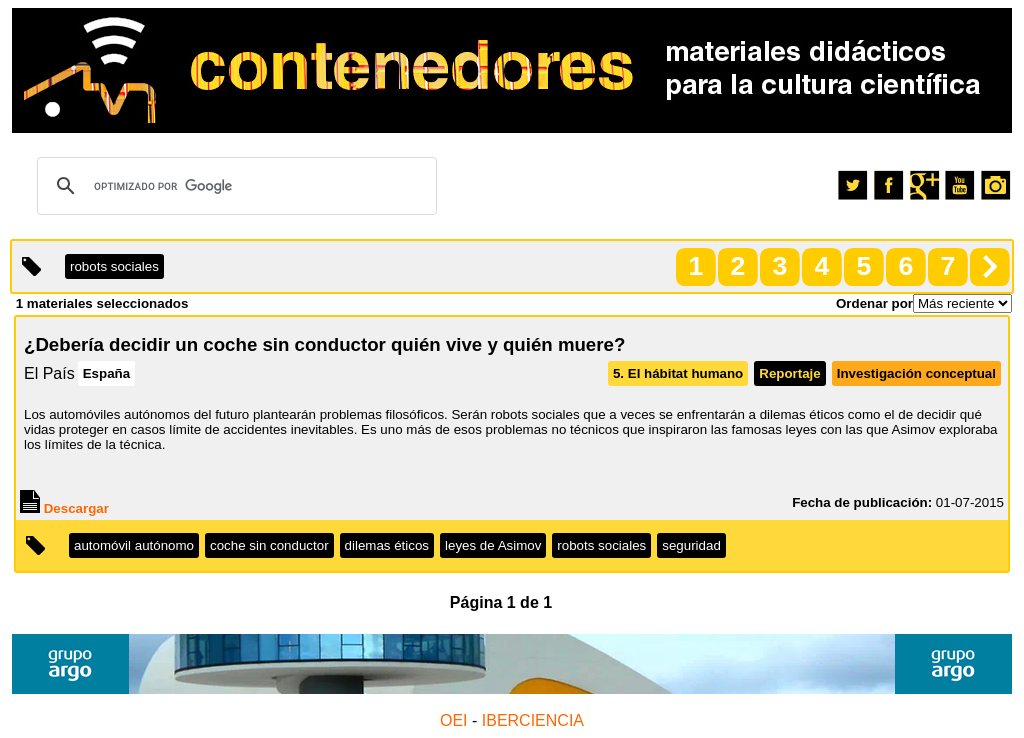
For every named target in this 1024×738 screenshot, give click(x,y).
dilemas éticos (387, 545)
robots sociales (601, 545)
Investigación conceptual (916, 373)
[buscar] (234, 186)
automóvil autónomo (134, 545)
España (106, 373)
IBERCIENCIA (533, 720)
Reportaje (789, 373)
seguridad (691, 545)
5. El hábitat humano (678, 373)
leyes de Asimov (493, 545)
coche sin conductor (269, 545)
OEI (454, 720)
